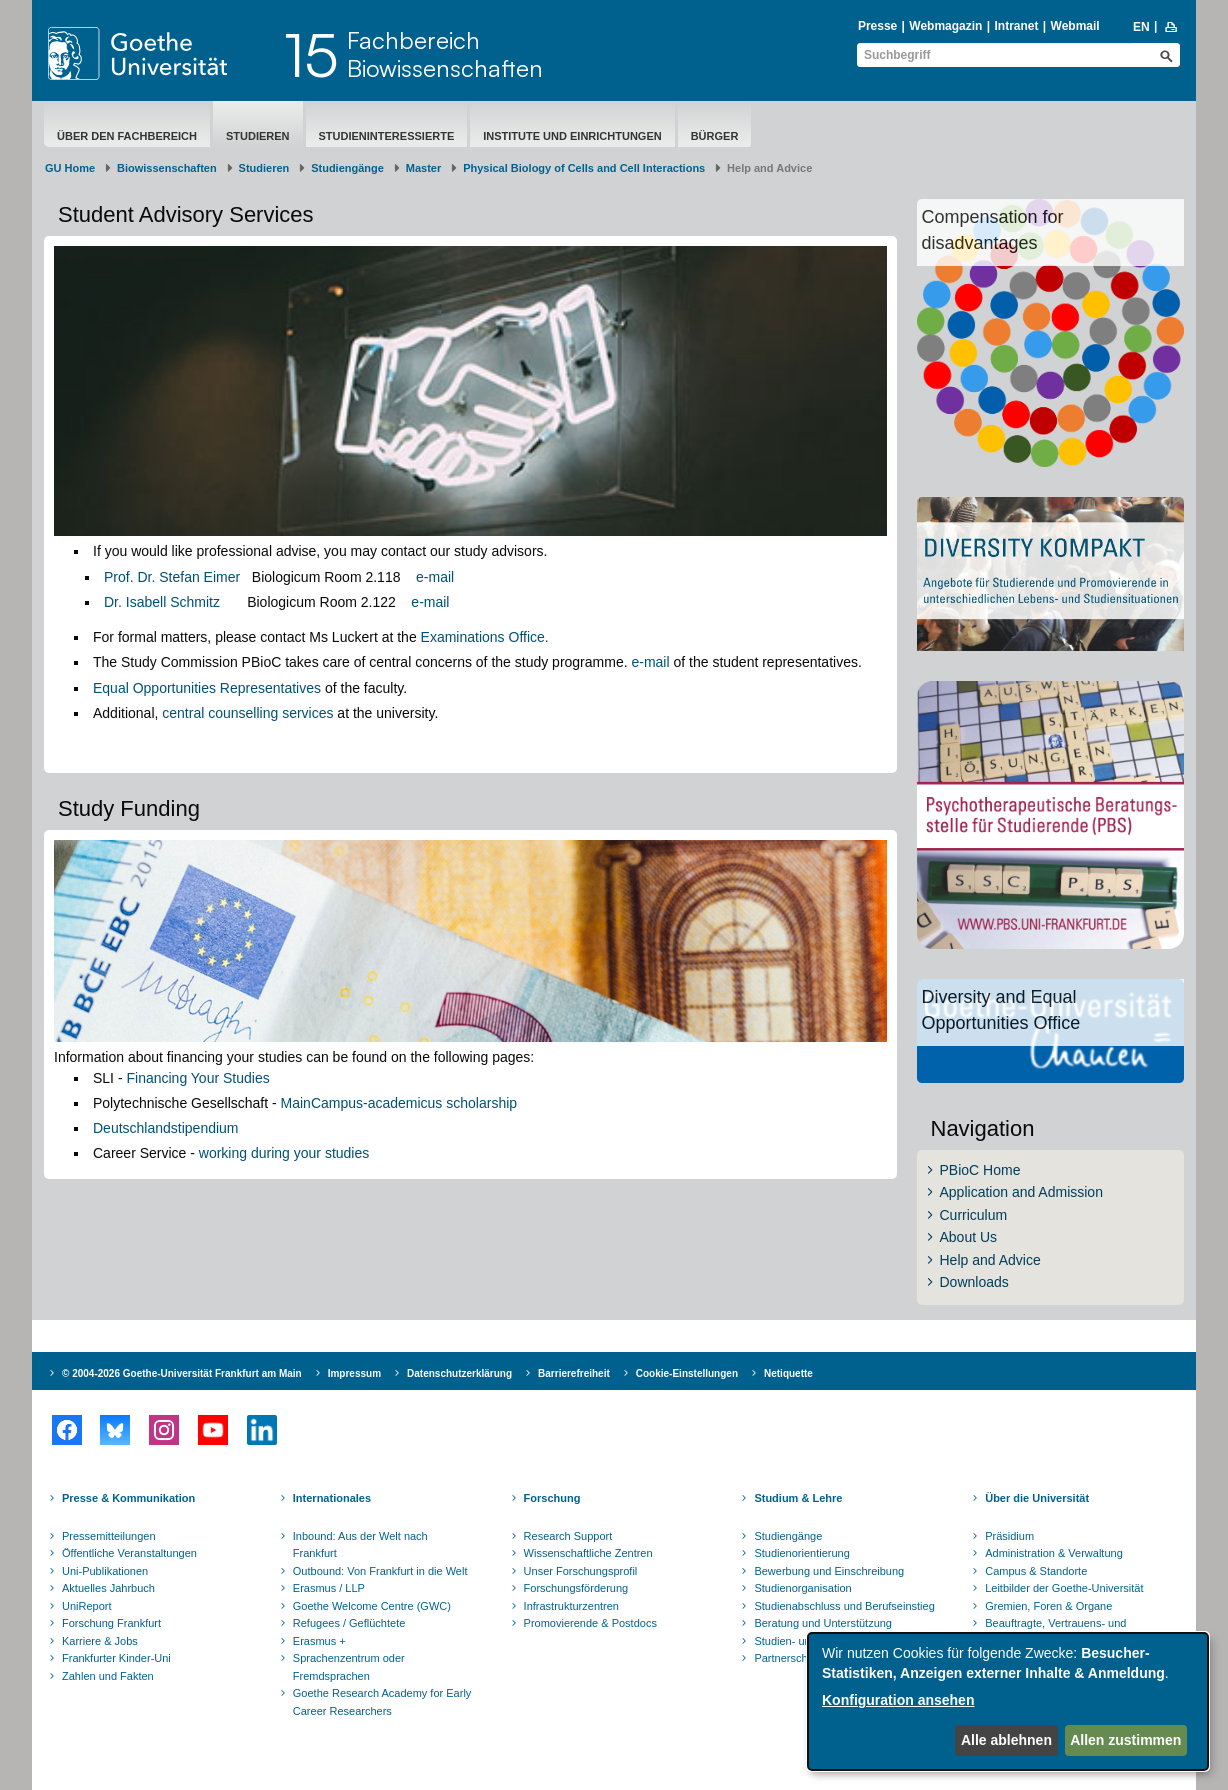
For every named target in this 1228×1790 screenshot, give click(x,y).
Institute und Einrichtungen (572, 136)
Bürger (715, 136)
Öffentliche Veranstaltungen (129, 1553)
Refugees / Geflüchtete (349, 1623)
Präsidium (1009, 1536)
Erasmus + (319, 1641)
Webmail (1075, 26)
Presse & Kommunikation (128, 1498)
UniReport (87, 1606)
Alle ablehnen (1006, 1740)
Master (423, 168)
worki (215, 1153)
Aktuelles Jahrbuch (108, 1588)
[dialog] (1008, 1701)
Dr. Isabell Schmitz (162, 602)
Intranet (1016, 26)
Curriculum (974, 1215)
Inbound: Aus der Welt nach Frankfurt (360, 1545)
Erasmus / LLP (329, 1588)
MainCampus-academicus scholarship (399, 1103)
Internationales (332, 1498)
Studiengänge (347, 168)
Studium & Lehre (798, 1498)
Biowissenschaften (167, 168)
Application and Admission (1021, 1192)
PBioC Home (980, 1170)
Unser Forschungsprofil (581, 1571)
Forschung (552, 1498)
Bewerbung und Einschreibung (829, 1571)
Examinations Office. (485, 637)
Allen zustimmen (1125, 1740)
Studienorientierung (801, 1553)
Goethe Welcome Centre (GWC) (372, 1606)
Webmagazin (945, 26)
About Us (969, 1237)
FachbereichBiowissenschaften (445, 54)
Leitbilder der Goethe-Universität (1064, 1588)
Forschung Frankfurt (111, 1623)
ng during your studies (300, 1153)
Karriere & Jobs (100, 1641)
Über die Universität (1037, 1498)
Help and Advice (990, 1260)
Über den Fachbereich (127, 136)
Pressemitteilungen (109, 1536)
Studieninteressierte (387, 136)
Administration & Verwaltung (1054, 1553)
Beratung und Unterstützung (823, 1623)
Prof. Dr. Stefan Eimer (172, 577)
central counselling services (247, 713)
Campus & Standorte (1036, 1571)
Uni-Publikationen (105, 1571)
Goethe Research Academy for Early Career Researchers (382, 1702)
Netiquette (788, 1373)
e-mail (435, 577)
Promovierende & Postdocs (590, 1623)
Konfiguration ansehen (898, 1700)
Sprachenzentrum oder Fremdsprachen (349, 1667)
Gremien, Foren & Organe (1048, 1606)
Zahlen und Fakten (108, 1676)
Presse (877, 26)
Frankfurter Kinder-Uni (116, 1658)
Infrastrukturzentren (571, 1606)
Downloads (974, 1282)
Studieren (258, 136)
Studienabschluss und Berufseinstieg (844, 1606)
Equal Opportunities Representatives (207, 688)
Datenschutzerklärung (459, 1373)
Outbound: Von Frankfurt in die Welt (380, 1571)
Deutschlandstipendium (166, 1128)
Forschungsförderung (576, 1588)
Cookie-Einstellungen (687, 1373)
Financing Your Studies (197, 1078)
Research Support (568, 1536)
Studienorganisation (802, 1588)
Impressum (354, 1373)
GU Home (70, 168)
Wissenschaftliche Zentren (588, 1553)
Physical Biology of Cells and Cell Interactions (584, 168)
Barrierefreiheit (574, 1373)
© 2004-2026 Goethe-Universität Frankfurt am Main (182, 1373)
